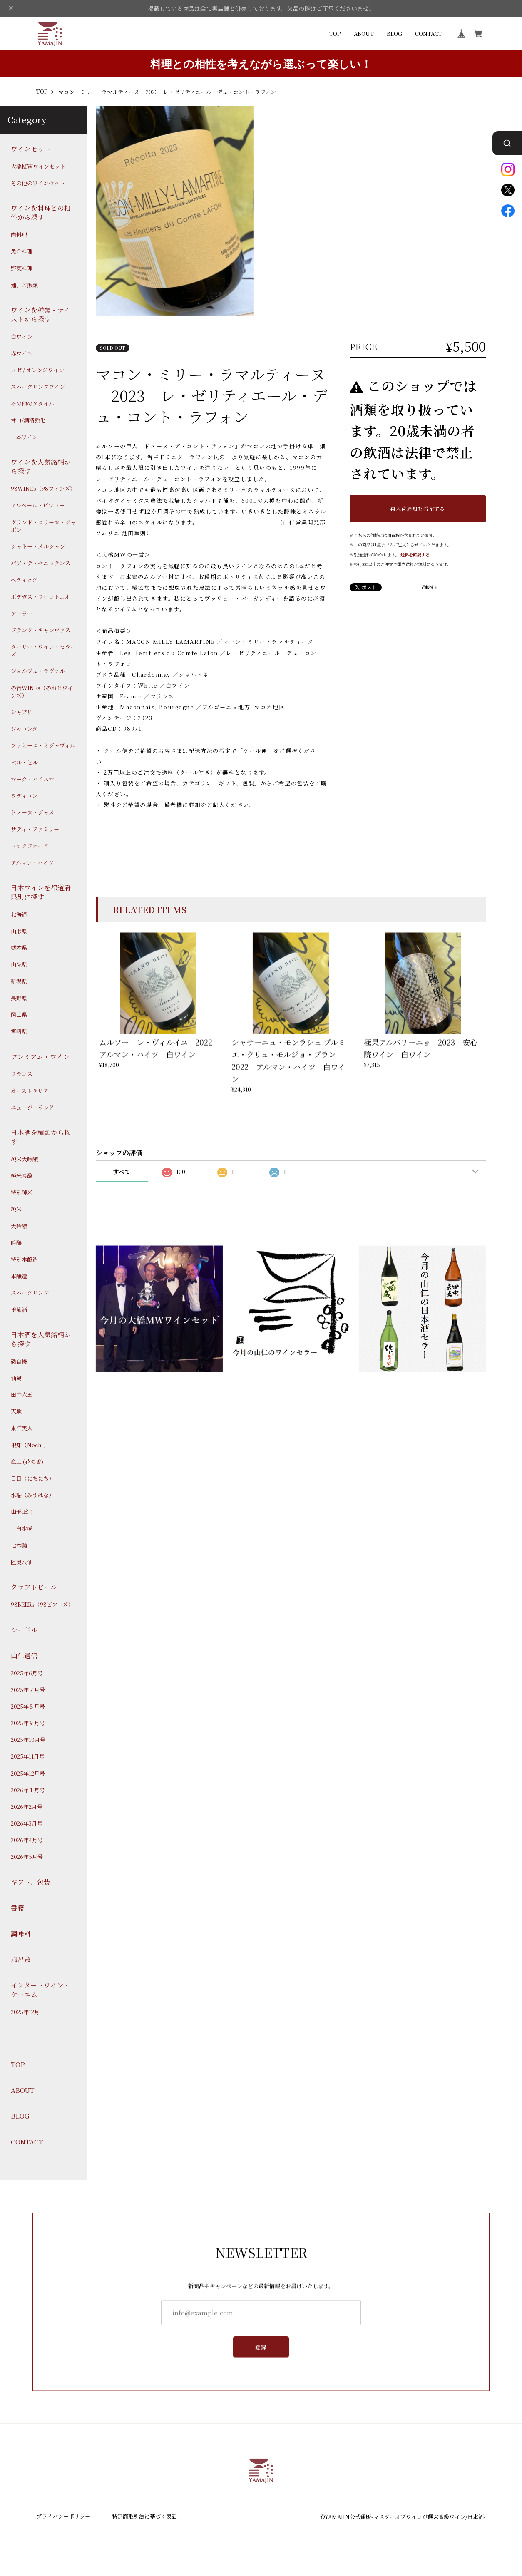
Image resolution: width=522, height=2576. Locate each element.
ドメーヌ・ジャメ (32, 812)
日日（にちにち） (32, 1478)
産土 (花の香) (27, 1462)
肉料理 (19, 234)
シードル (24, 1629)
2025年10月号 (28, 1740)
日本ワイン (24, 437)
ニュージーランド (32, 1107)
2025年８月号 (28, 1706)
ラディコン (24, 796)
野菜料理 (21, 268)
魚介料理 (21, 251)
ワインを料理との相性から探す (41, 213)
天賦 (16, 1411)
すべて (121, 1172)
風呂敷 (21, 1959)
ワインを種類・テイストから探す (40, 314)
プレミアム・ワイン (40, 1056)
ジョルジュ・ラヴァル (38, 671)
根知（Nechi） (30, 1445)
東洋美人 (21, 1428)
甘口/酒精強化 (28, 420)
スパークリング (30, 1293)
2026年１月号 (28, 1790)
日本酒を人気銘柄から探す (41, 1339)
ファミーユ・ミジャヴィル (43, 746)
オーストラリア (29, 1091)
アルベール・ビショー (38, 505)
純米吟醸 (21, 1176)
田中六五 (21, 1395)
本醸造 (19, 1276)
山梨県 (19, 965)
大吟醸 (19, 1226)
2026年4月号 (27, 1840)
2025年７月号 (28, 1690)
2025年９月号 (28, 1723)
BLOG (394, 33)
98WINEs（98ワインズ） (43, 488)
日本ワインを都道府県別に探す (41, 892)
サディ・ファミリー (35, 829)
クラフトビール (34, 1586)
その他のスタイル (32, 403)
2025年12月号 (28, 1773)
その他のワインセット (38, 183)
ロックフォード (29, 846)
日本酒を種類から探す (41, 1137)
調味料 (21, 1933)
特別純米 (21, 1192)
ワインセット (31, 148)
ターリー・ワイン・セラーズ (43, 650)
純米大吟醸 (24, 1159)
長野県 (19, 998)
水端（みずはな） (32, 1495)
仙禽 (16, 1378)
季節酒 (19, 1310)
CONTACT (428, 33)
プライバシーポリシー (63, 2516)
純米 (16, 1209)
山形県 (19, 931)
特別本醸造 (24, 1259)
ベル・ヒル (24, 762)
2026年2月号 (26, 1807)
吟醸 (16, 1243)
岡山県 (19, 1014)
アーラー (21, 613)
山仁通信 (24, 1655)
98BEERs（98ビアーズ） (42, 1604)
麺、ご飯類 (24, 285)
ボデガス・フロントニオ (40, 597)
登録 (261, 2348)
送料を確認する (415, 554)
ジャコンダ (24, 729)
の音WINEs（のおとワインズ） (42, 691)
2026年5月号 (27, 1857)
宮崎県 (19, 1031)
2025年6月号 (27, 1673)
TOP (335, 33)
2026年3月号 (26, 1823)
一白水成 (21, 1529)
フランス (21, 1074)
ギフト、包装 (30, 1882)
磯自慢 (19, 1361)
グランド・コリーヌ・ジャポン (43, 526)
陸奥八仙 (21, 1562)
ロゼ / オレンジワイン (37, 370)
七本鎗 (19, 1545)
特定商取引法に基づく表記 (144, 2516)
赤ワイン (21, 353)
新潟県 (19, 981)
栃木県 (19, 947)
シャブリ (21, 712)
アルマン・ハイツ (32, 863)
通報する (429, 587)
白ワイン (21, 336)
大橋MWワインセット (38, 166)
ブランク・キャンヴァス (40, 630)
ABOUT (364, 33)
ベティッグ (24, 580)
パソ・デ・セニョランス (40, 563)
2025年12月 (25, 2012)
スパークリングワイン (38, 387)
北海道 (19, 914)
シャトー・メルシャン (38, 546)
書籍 (17, 1907)
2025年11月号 (28, 1757)
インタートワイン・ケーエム (40, 1990)
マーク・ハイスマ (32, 779)
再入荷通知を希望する (417, 508)
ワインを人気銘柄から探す (41, 467)
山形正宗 (21, 1511)
